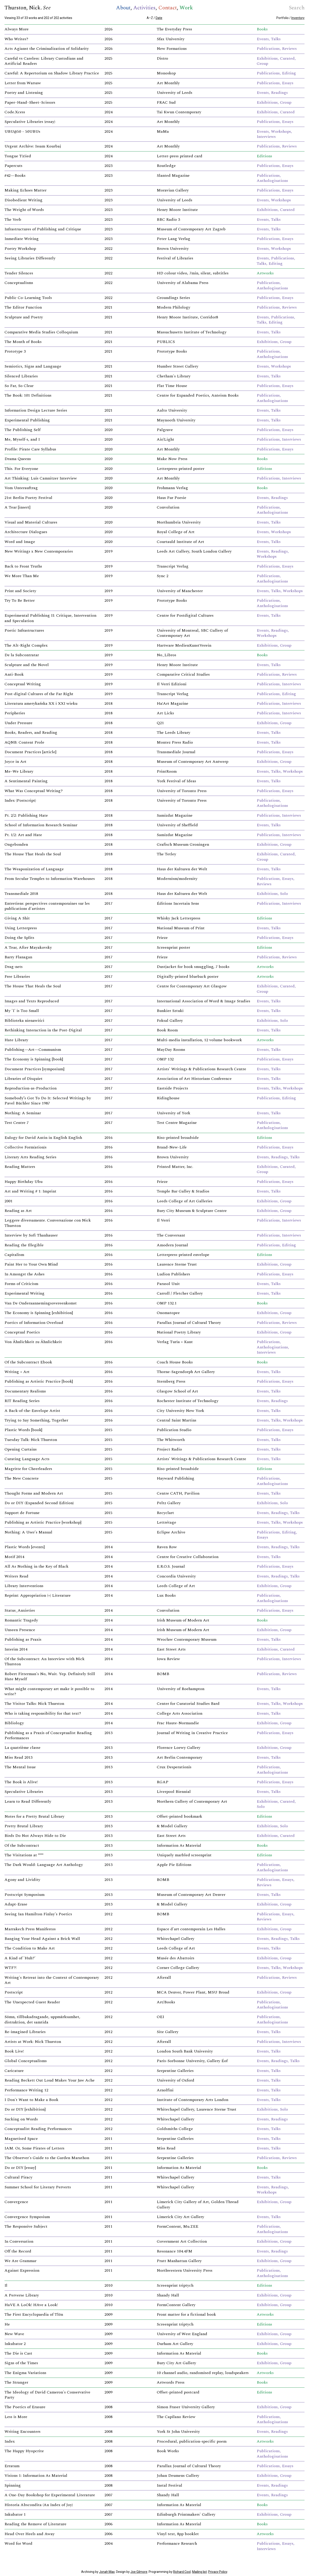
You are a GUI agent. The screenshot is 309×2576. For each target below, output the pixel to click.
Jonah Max (107, 2572)
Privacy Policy (217, 2572)
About (123, 7)
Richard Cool (182, 2572)
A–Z (150, 18)
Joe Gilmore (138, 2572)
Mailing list (199, 2572)
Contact (167, 7)
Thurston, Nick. (27, 8)
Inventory (298, 18)
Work (186, 7)
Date (159, 18)
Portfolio (282, 18)
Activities (144, 7)
